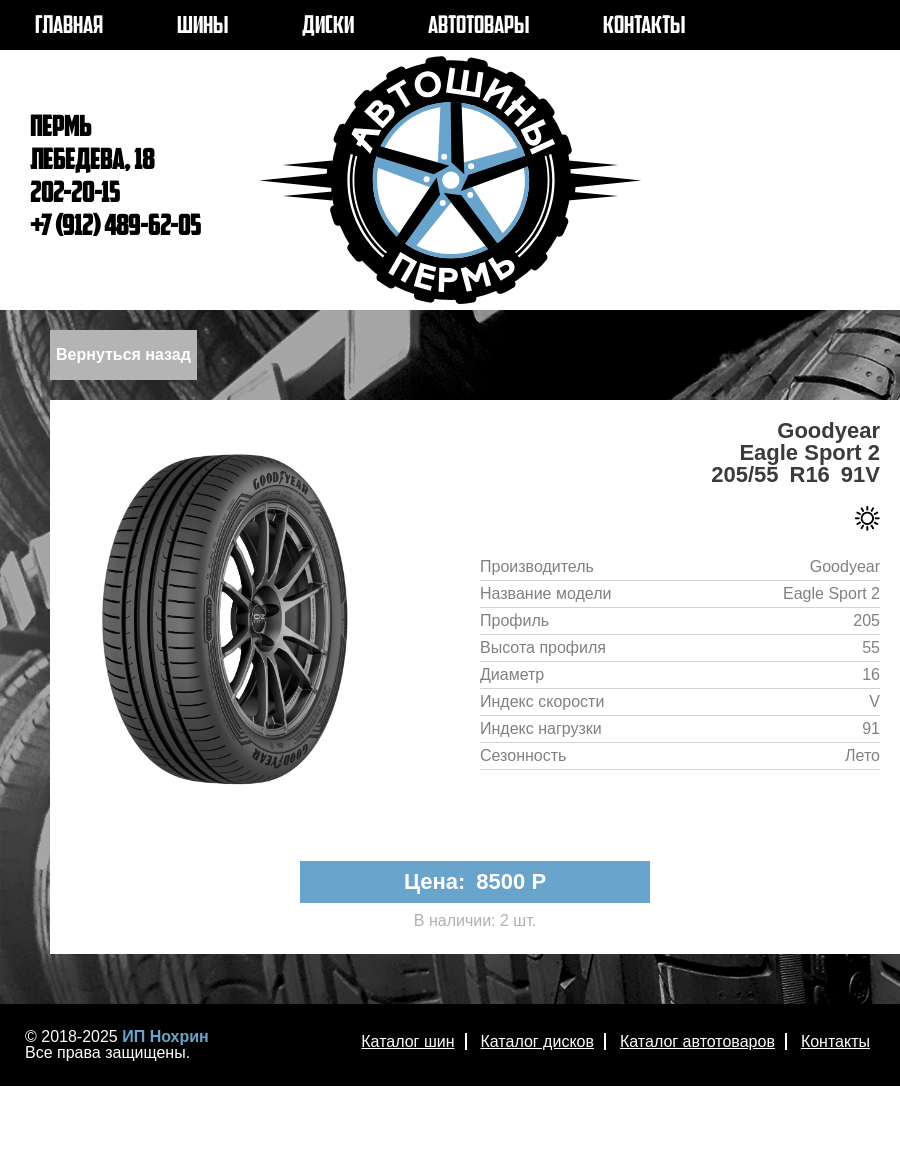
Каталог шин (407, 1041)
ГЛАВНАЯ (69, 27)
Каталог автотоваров (697, 1041)
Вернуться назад (123, 354)
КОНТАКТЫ (644, 27)
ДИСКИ (328, 27)
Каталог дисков (537, 1041)
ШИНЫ (202, 27)
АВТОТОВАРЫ (478, 27)
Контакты (835, 1041)
